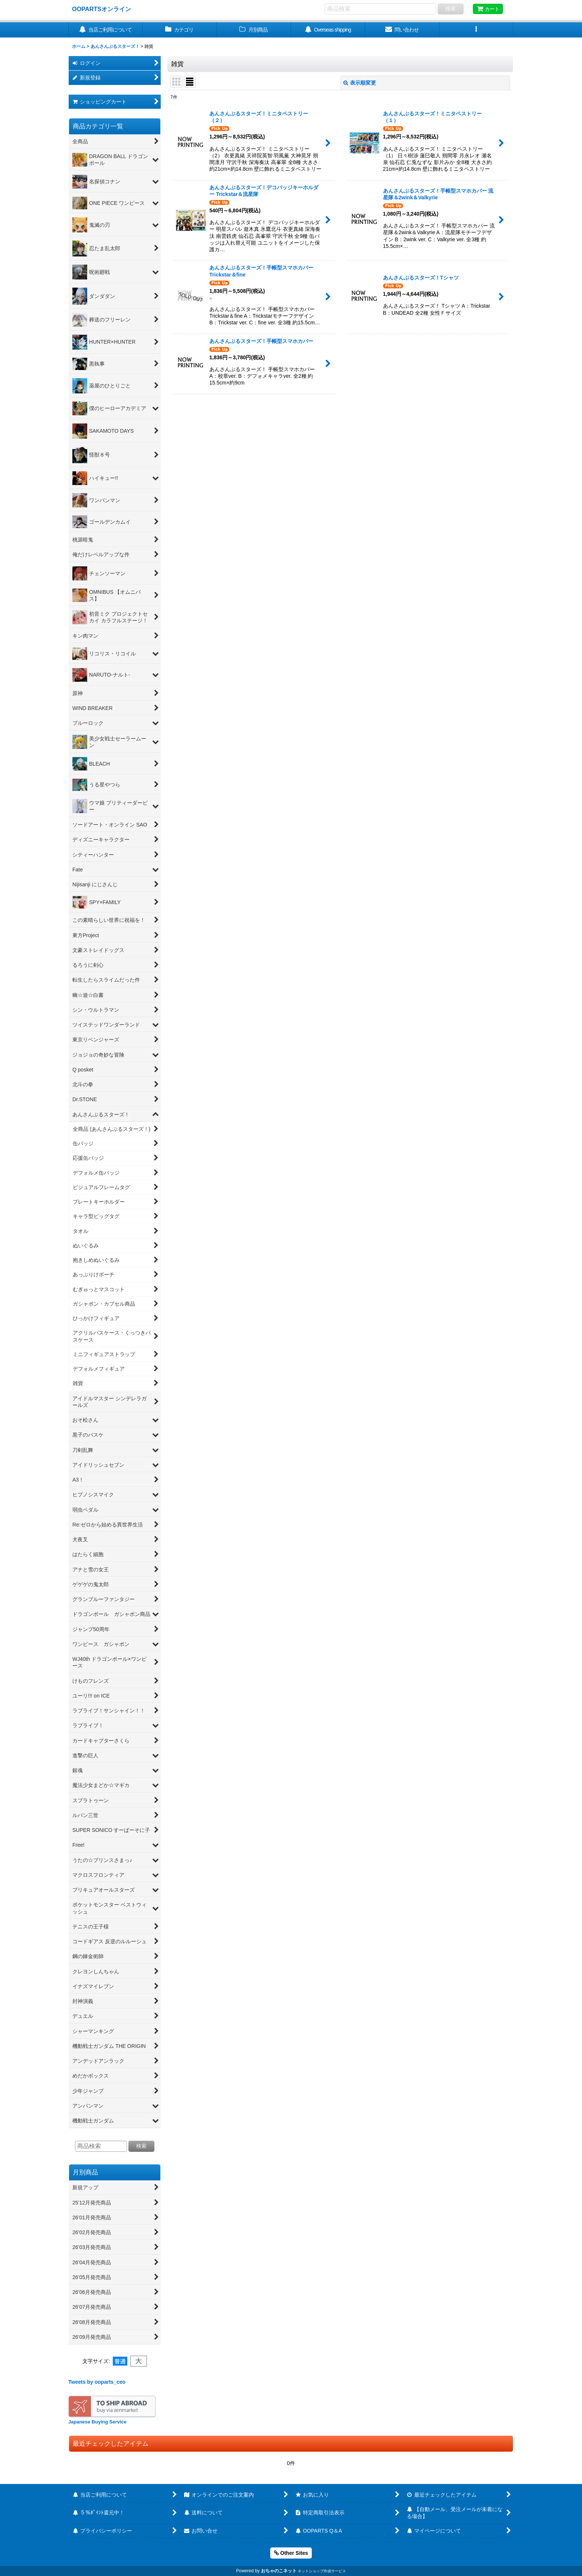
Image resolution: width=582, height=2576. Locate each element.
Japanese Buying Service (97, 2422)
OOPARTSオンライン (101, 9)
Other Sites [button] (291, 2553)
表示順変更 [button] (359, 83)
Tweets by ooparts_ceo (96, 2382)
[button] (476, 29)
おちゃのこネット (279, 2570)
